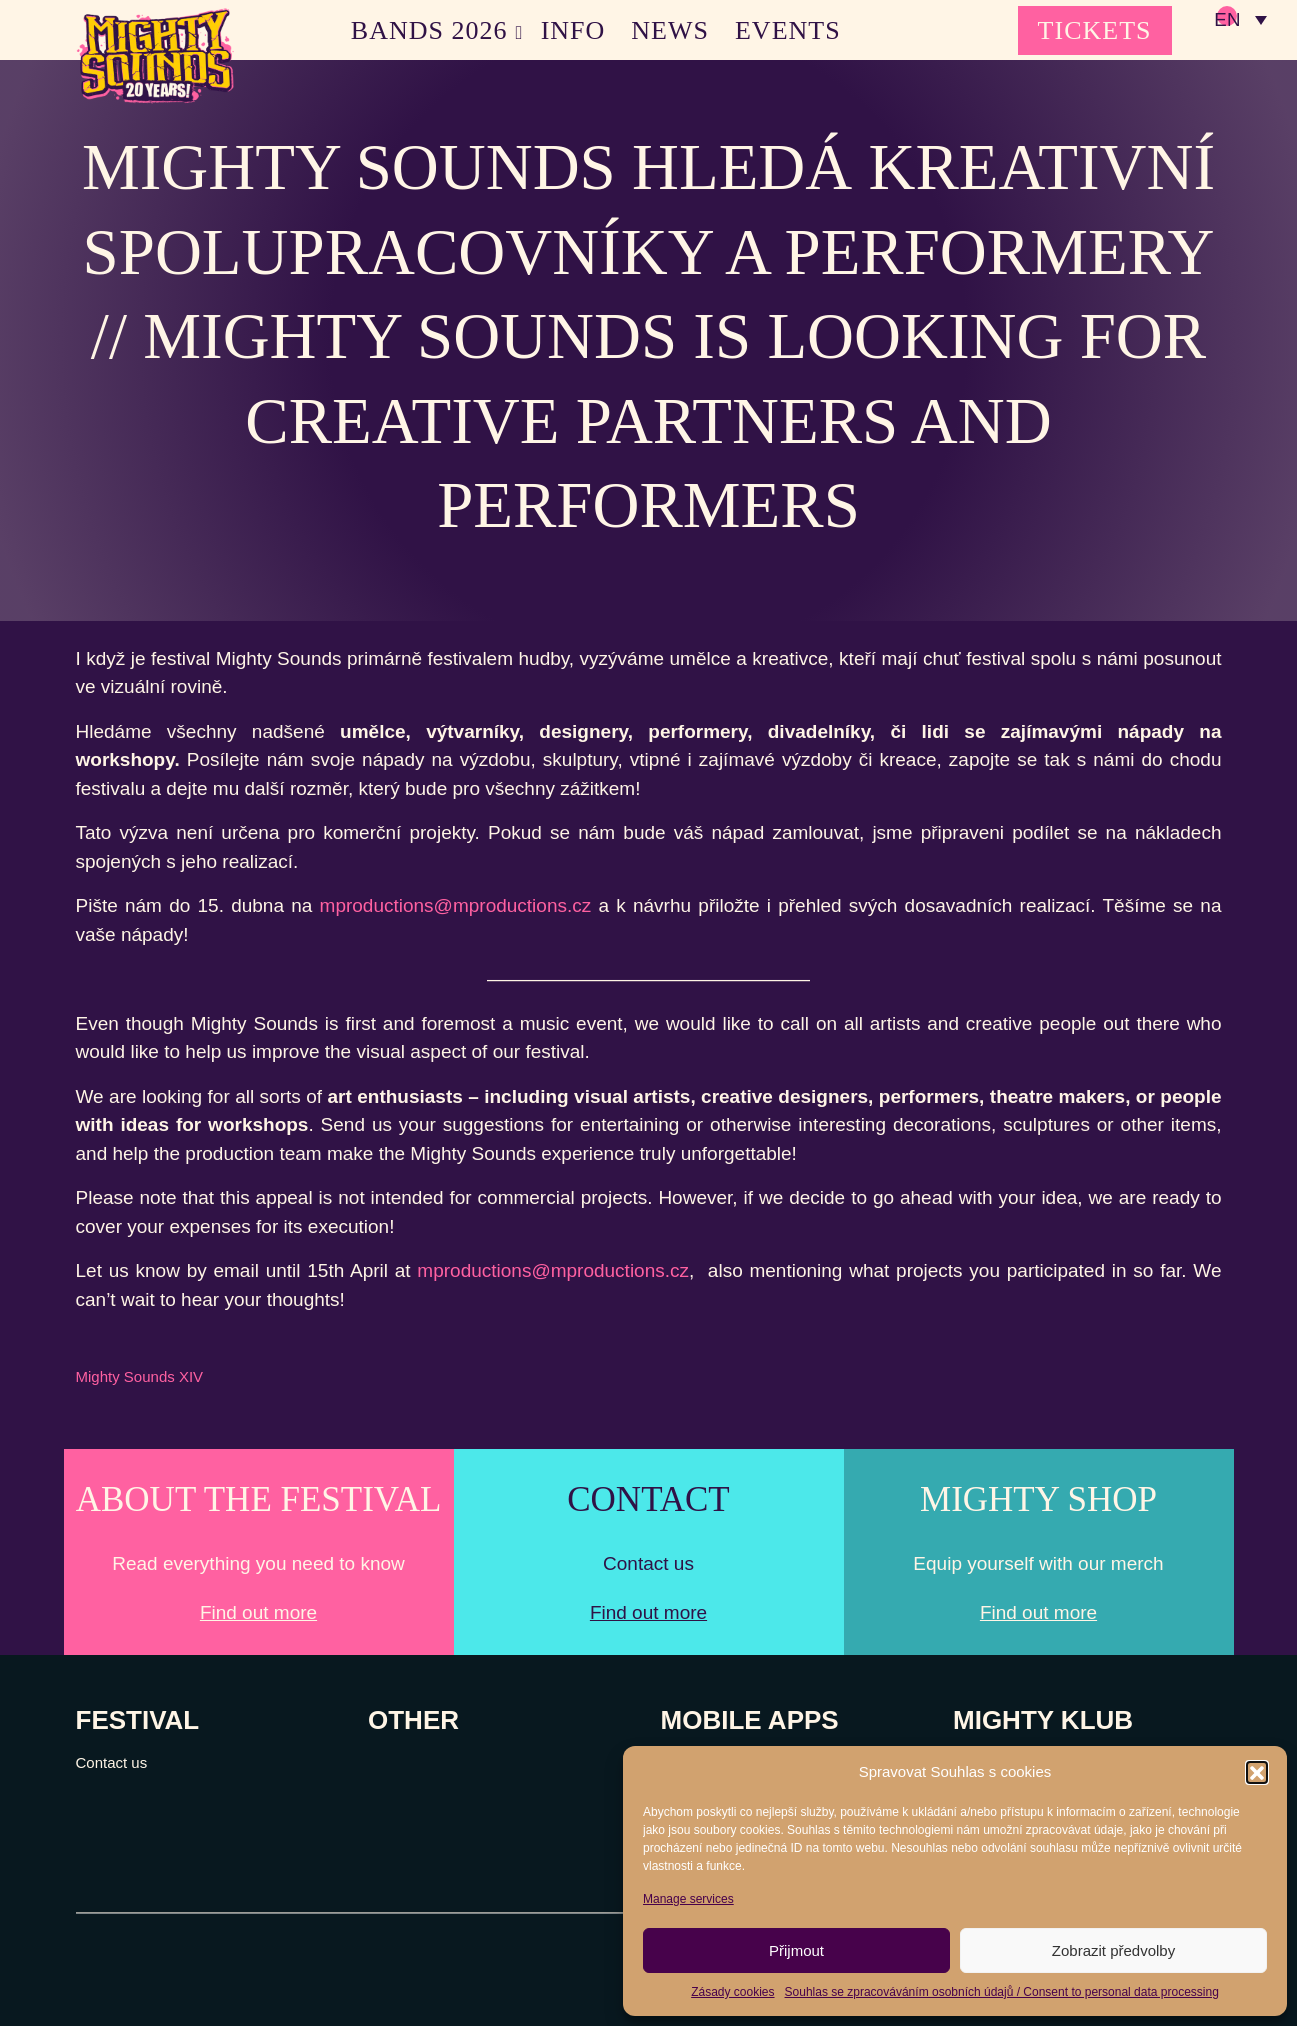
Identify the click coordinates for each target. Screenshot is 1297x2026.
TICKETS (1095, 30)
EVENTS (788, 30)
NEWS (670, 30)
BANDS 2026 (429, 30)
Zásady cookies (732, 1992)
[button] (1257, 1772)
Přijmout (796, 1950)
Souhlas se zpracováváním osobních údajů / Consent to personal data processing (1002, 1992)
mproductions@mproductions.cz (456, 905)
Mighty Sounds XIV (140, 1376)
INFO (573, 30)
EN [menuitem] (1226, 20)
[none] (1240, 20)
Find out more (258, 1612)
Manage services (688, 1899)
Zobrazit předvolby (1113, 1950)
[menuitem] (1240, 20)
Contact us (112, 1762)
